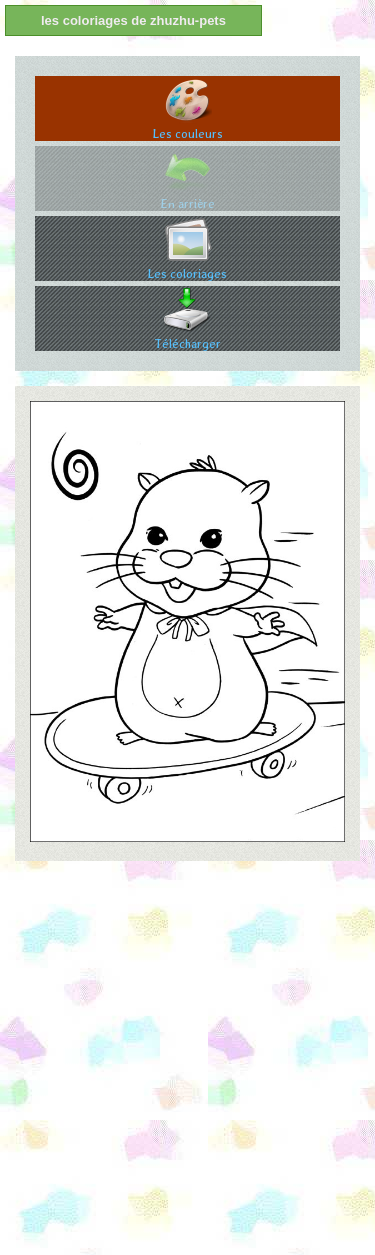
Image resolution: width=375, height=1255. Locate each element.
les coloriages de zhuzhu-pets (133, 20)
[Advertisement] (187, 1063)
